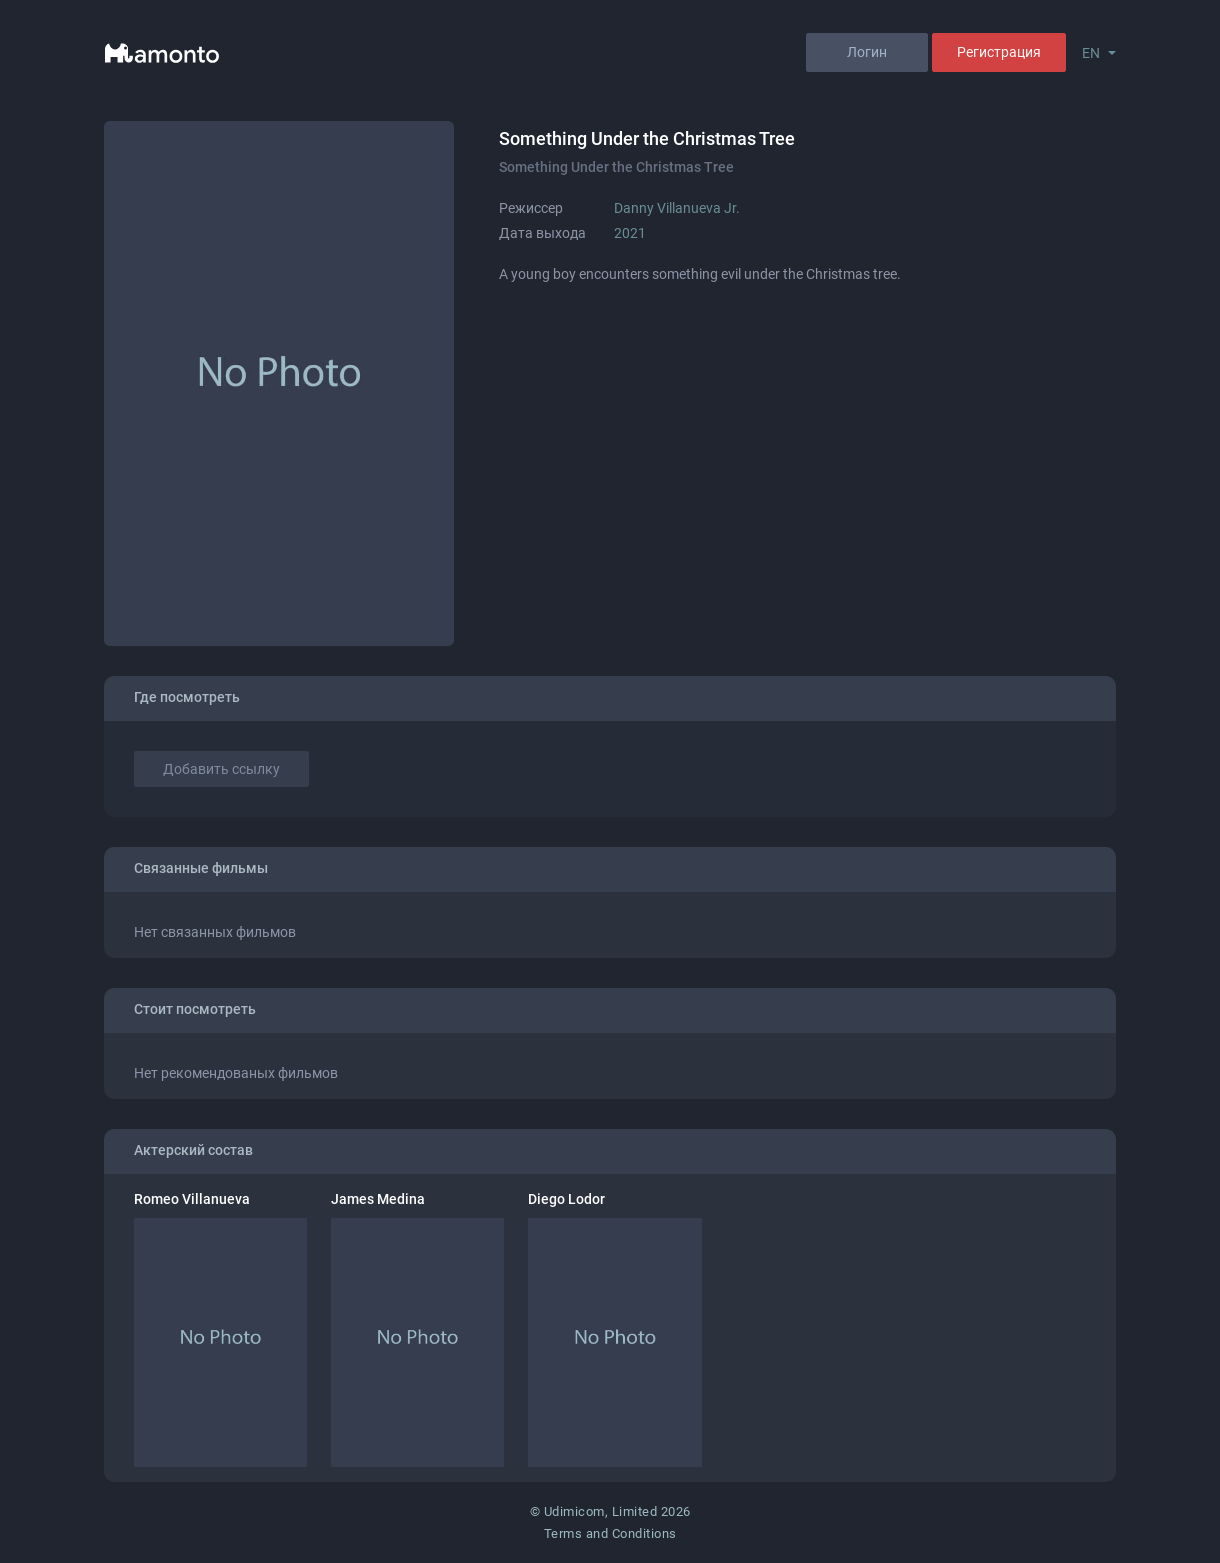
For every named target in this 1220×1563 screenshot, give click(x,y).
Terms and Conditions (610, 1533)
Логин (867, 52)
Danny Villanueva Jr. (677, 208)
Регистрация (999, 52)
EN (1091, 53)
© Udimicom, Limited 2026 (610, 1511)
